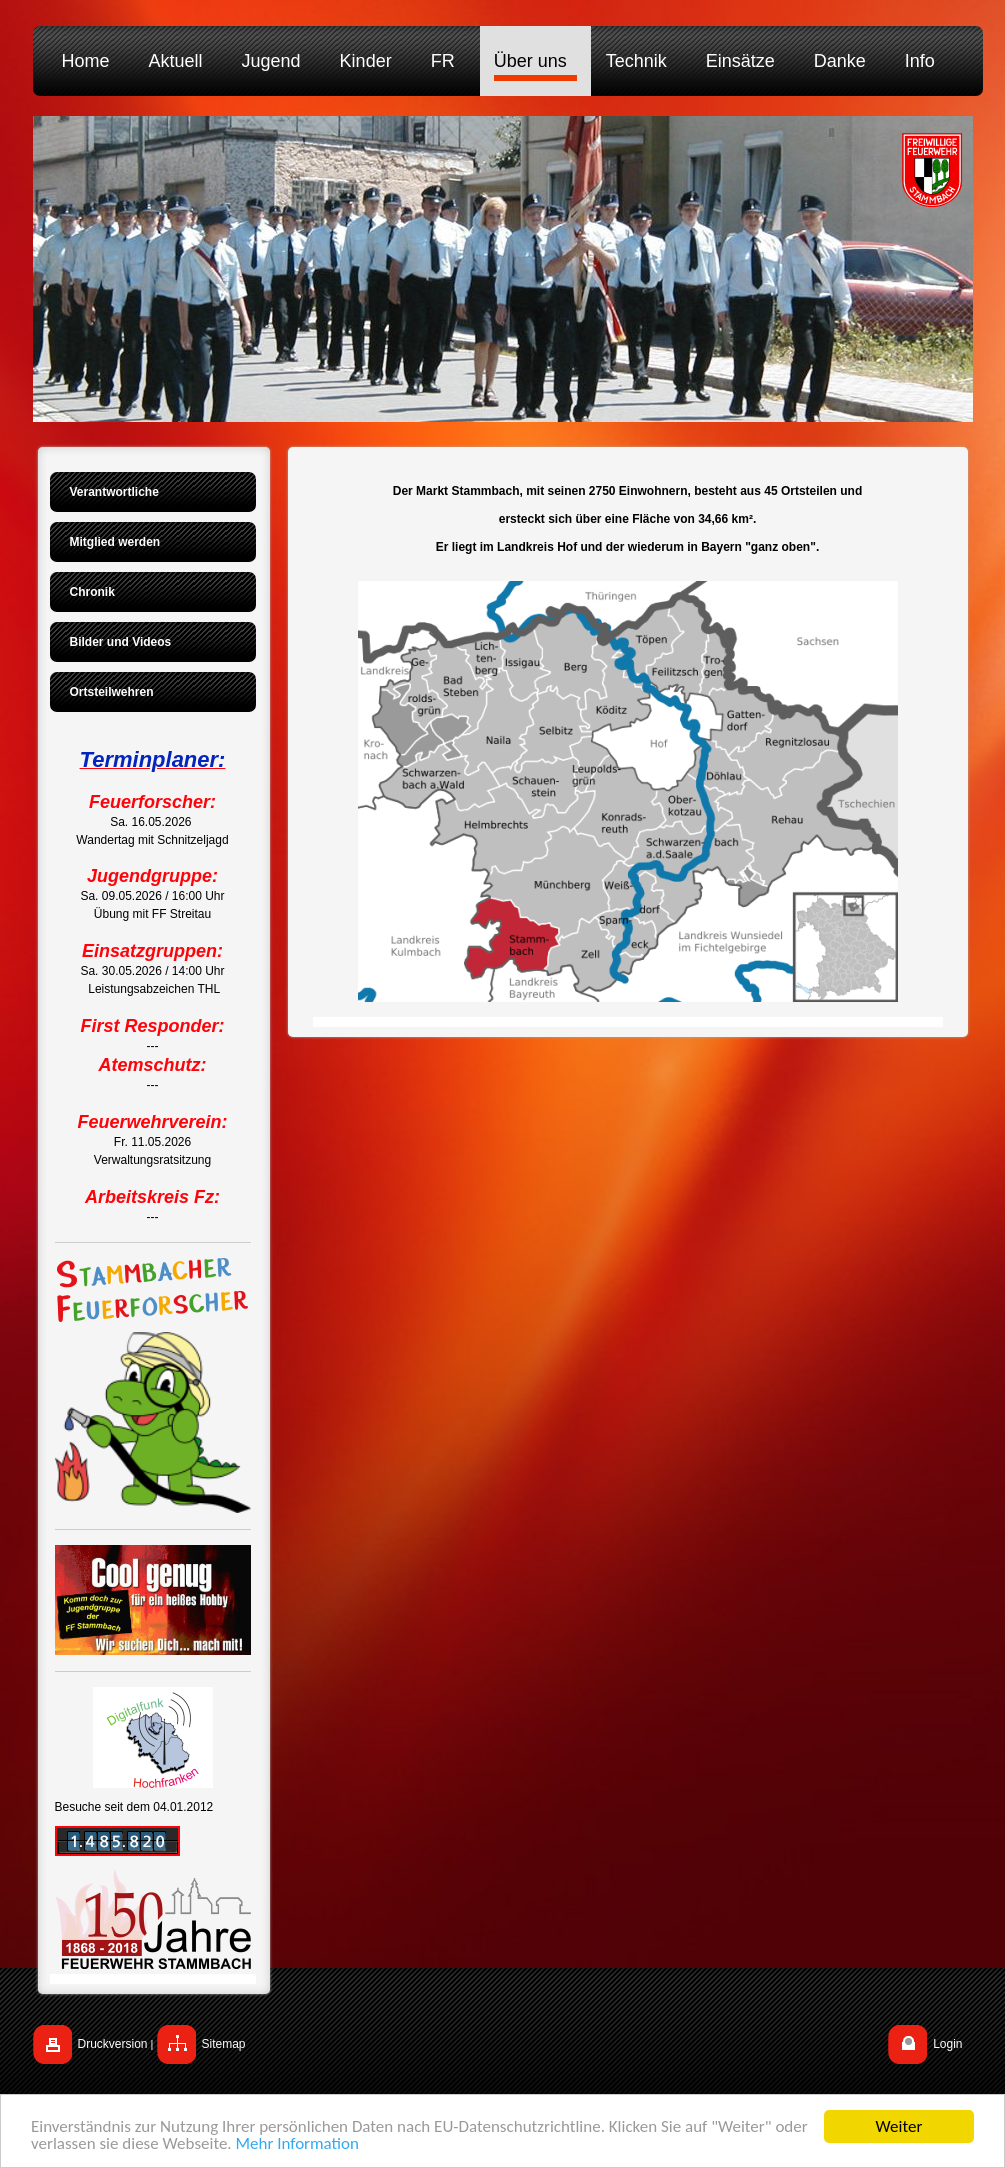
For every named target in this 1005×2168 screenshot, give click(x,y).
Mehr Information (297, 2150)
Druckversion (113, 2044)
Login (947, 2044)
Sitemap (224, 2044)
